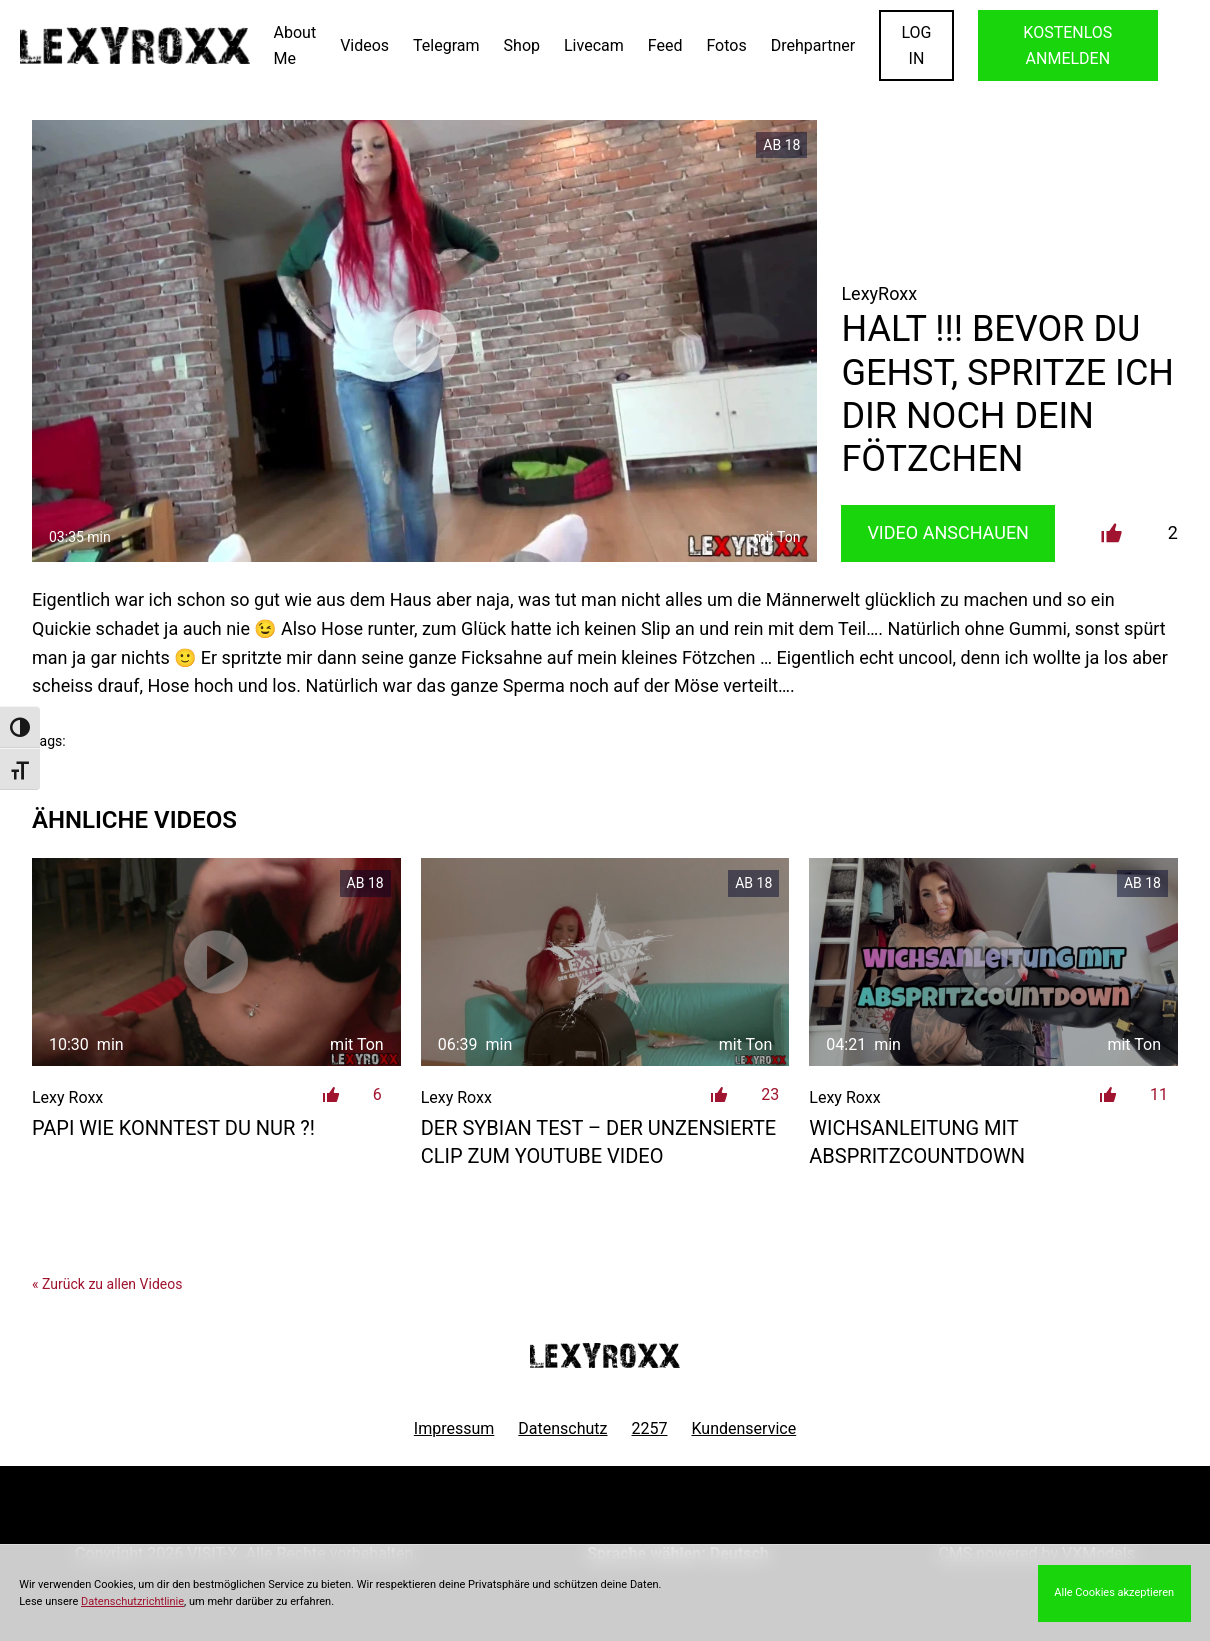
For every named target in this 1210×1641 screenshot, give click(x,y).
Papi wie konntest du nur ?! (173, 1128)
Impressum (454, 1428)
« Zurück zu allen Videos (107, 1284)
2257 (650, 1428)
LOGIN (916, 45)
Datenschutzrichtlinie (132, 1601)
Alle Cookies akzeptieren (1114, 1592)
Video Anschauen (948, 532)
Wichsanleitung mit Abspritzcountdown (917, 1142)
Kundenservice (744, 1428)
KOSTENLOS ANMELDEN (1067, 45)
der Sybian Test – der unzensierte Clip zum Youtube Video (599, 1142)
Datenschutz (562, 1428)
